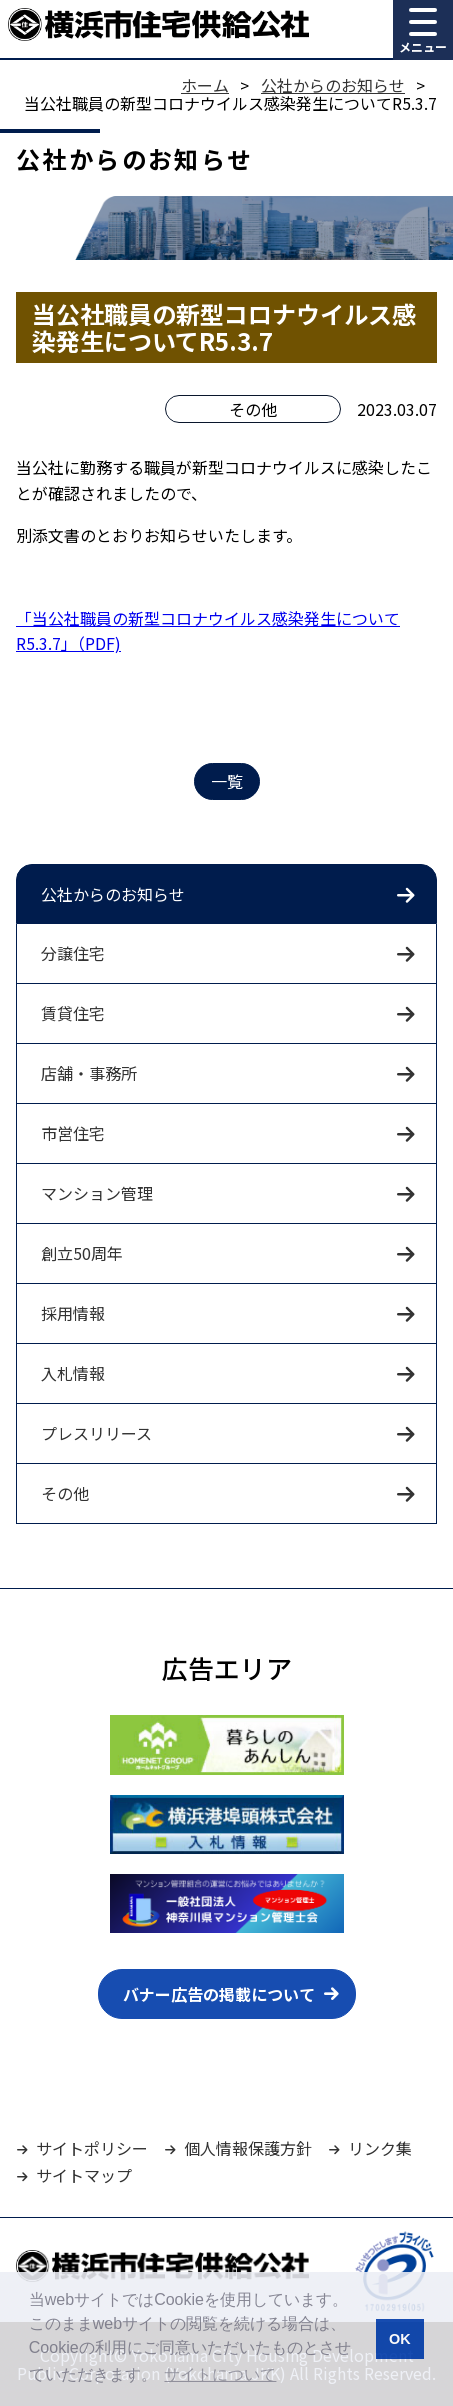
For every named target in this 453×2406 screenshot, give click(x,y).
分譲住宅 (73, 953)
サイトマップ (84, 2175)
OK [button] (400, 2339)
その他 (65, 1493)
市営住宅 (73, 1133)
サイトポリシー (92, 2148)
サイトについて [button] (220, 2374)
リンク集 (380, 2148)
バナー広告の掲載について (219, 1994)
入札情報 (73, 1373)
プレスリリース (96, 1433)
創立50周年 (82, 1253)
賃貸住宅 (73, 1013)
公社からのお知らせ (113, 894)
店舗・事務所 (89, 1073)
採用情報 (73, 1313)
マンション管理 (97, 1193)
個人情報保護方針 (248, 2148)
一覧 (227, 781)
